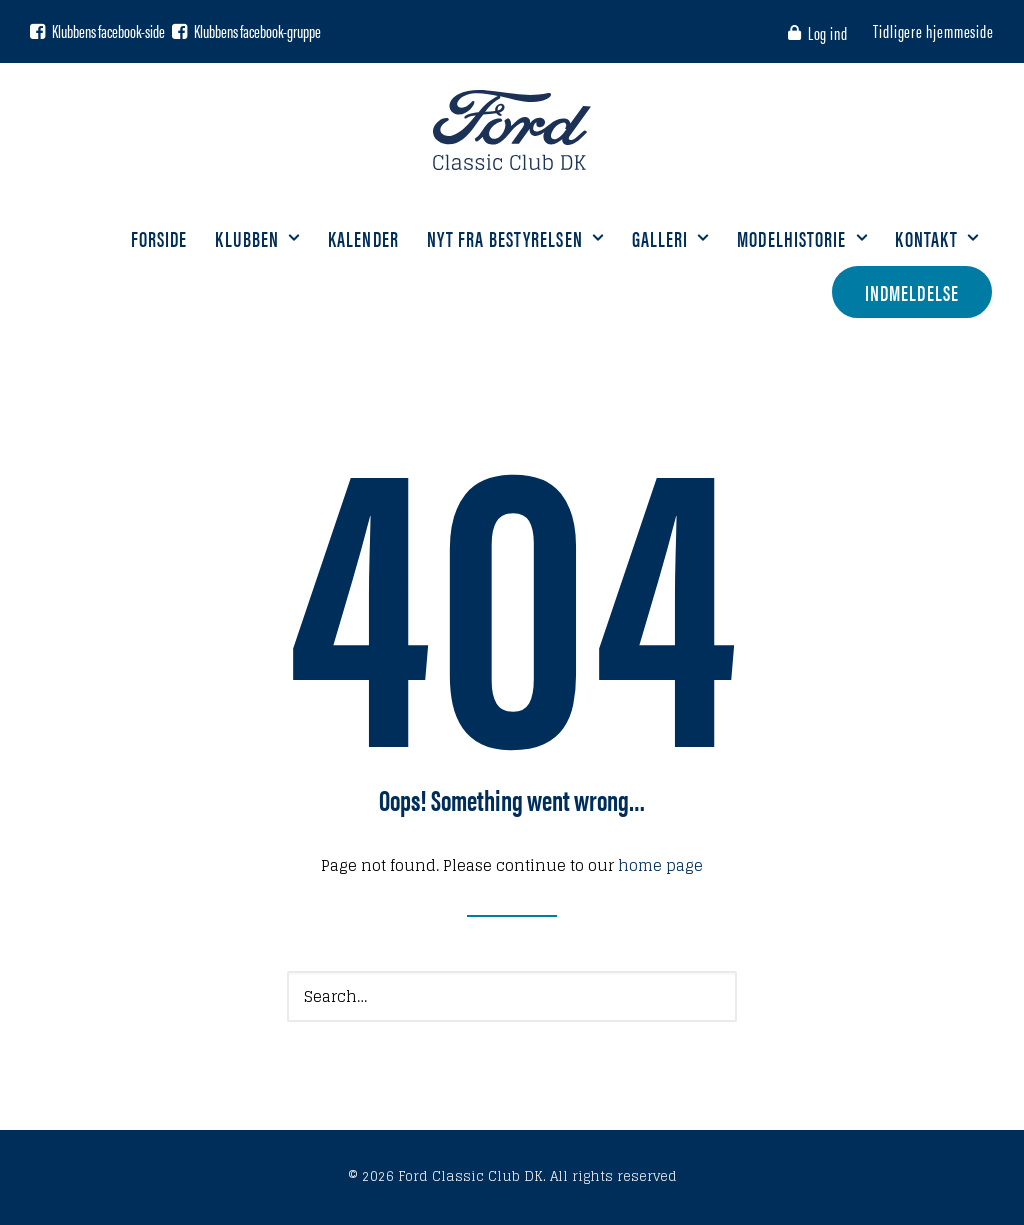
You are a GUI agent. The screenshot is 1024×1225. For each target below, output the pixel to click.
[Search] (512, 996)
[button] (37, 31)
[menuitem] (821, 32)
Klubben (257, 237)
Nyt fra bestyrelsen (515, 237)
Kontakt (937, 237)
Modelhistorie (802, 237)
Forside (159, 237)
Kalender (363, 237)
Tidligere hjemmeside (933, 30)
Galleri (671, 237)
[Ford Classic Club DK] (511, 130)
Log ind (828, 32)
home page (660, 865)
